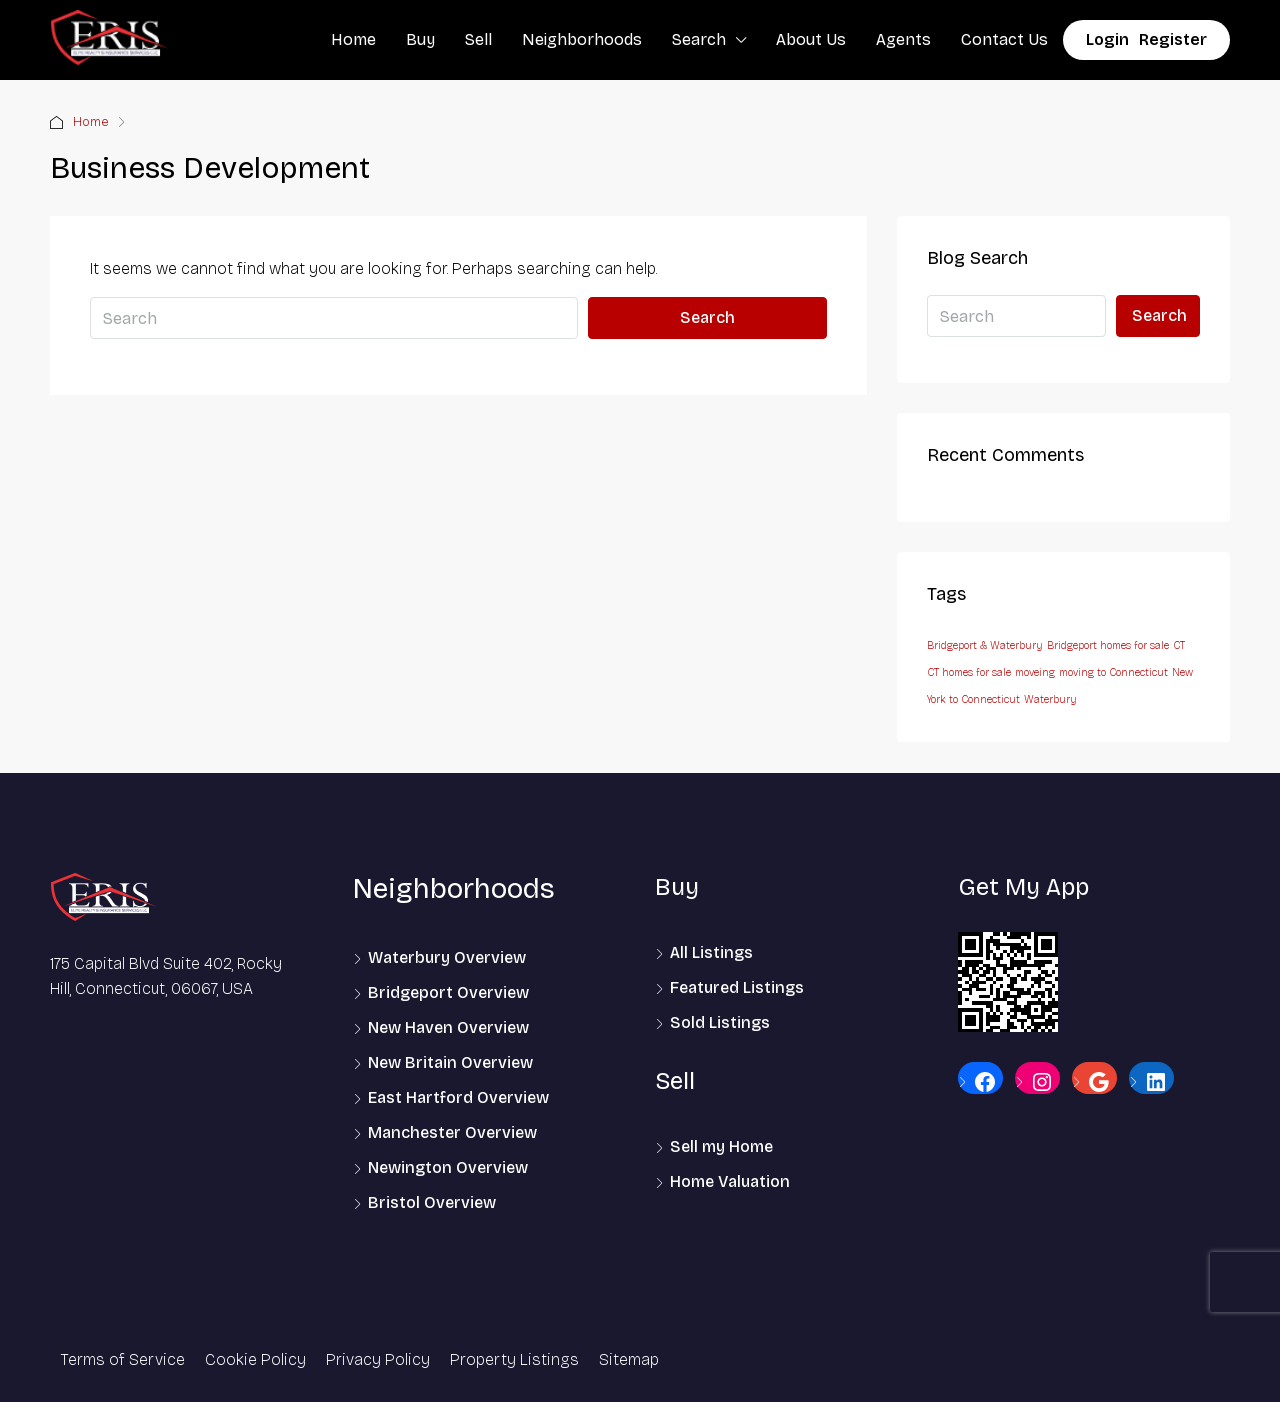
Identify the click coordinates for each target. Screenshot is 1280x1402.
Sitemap (629, 1359)
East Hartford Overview (458, 1097)
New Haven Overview (448, 1027)
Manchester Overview (452, 1132)
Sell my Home (721, 1146)
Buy (420, 39)
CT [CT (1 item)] (1179, 645)
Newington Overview (448, 1167)
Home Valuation (730, 1181)
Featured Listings (737, 987)
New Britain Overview (450, 1062)
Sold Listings (720, 1022)
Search (699, 39)
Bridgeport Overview (448, 992)
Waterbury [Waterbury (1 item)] (1050, 699)
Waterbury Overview (447, 957)
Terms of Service (122, 1359)
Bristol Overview (432, 1202)
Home (353, 39)
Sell (478, 39)
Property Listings (514, 1359)
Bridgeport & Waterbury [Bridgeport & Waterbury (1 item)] (985, 645)
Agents (903, 39)
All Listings (711, 952)
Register (1173, 39)
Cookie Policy (255, 1359)
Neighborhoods (582, 39)
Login (1107, 39)
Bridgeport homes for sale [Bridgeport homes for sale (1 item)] (1108, 645)
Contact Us (1004, 39)
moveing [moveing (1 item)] (1035, 672)
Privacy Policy (378, 1359)
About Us (811, 39)
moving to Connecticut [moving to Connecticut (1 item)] (1113, 672)
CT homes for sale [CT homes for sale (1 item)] (969, 672)
